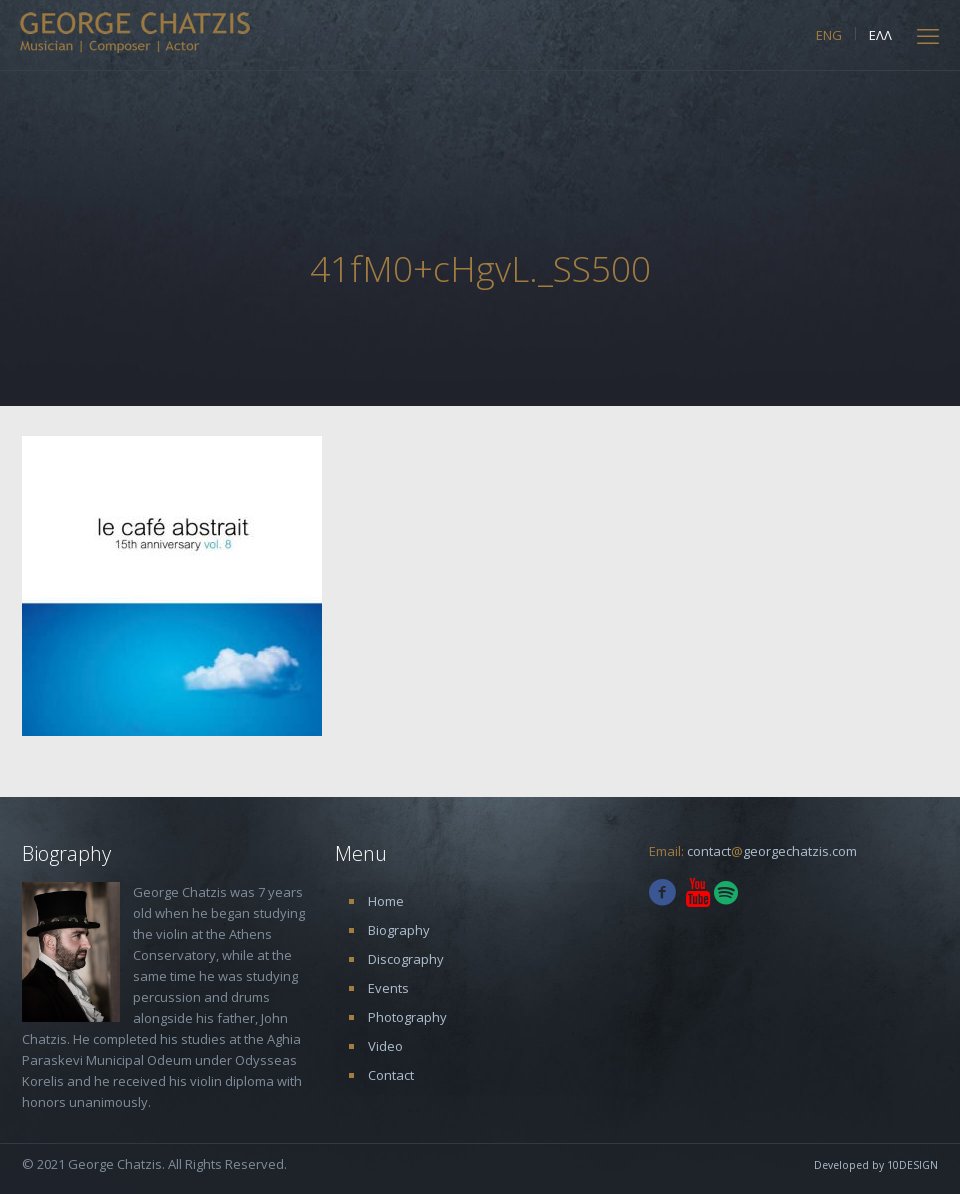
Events (388, 988)
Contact (391, 1075)
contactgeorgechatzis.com (772, 851)
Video (385, 1046)
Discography (406, 959)
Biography (399, 930)
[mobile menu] (928, 35)
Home (386, 901)
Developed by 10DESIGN (876, 1165)
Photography (407, 1017)
